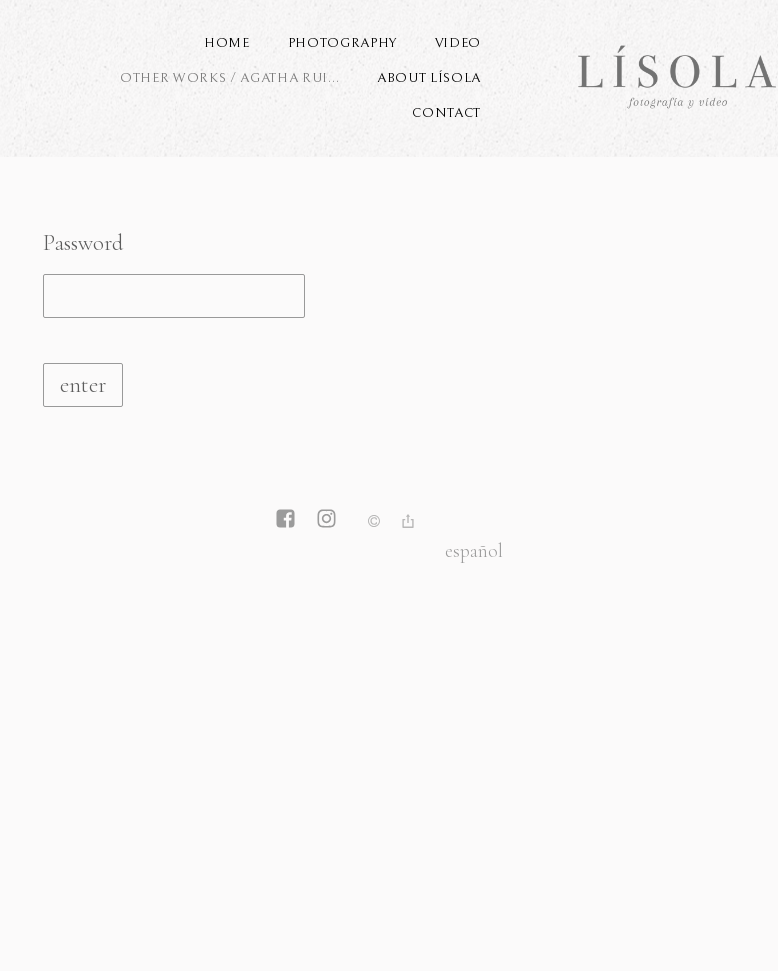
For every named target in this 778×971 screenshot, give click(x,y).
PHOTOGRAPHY (342, 43)
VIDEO (458, 43)
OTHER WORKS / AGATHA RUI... (229, 78)
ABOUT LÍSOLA (429, 78)
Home (227, 43)
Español (474, 550)
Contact (446, 113)
